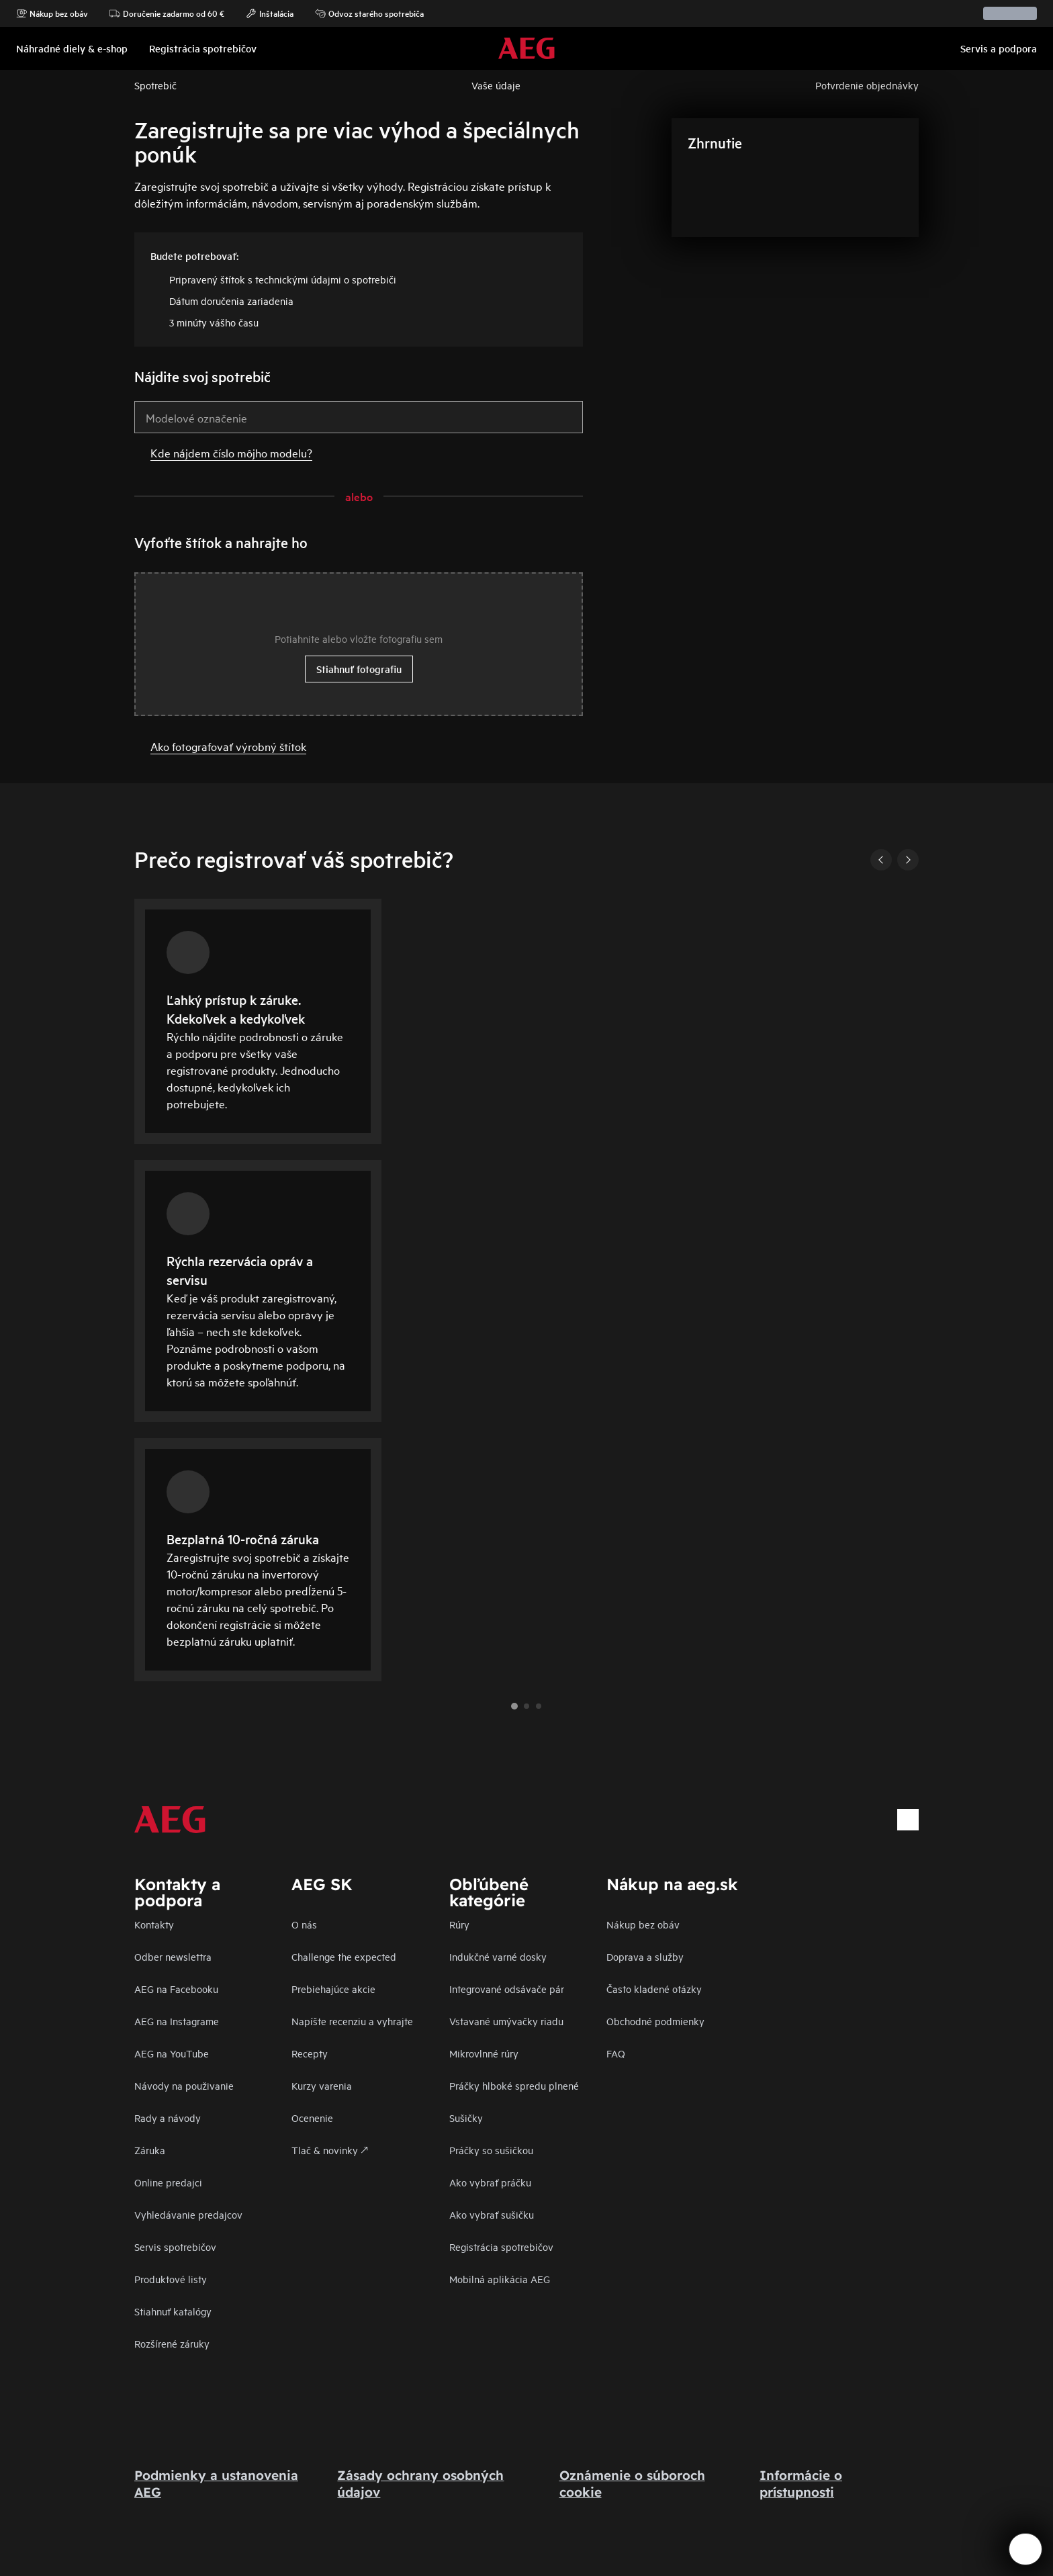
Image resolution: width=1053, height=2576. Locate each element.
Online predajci (168, 2182)
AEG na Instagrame (176, 2020)
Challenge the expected (343, 1956)
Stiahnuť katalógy (173, 2311)
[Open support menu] (1025, 2549)
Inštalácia (269, 13)
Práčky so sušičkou (491, 2149)
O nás (304, 1924)
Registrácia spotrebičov (501, 2246)
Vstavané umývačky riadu (506, 2020)
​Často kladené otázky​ (654, 1988)
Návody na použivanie (184, 2085)
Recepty (309, 2053)
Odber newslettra (173, 1956)
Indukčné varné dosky (498, 1956)
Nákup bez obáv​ (643, 1924)
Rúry (459, 1924)
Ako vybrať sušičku (491, 2214)
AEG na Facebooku (176, 1988)
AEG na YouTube (171, 2053)
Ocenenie (312, 2117)
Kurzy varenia (321, 2085)
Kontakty (154, 1924)
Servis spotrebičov (175, 2246)
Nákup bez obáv (52, 13)
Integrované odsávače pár (506, 1988)
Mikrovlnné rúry (483, 2053)
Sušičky (466, 2117)
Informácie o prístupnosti (801, 2483)
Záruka (149, 2149)
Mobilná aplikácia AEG (499, 2278)
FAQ (615, 2053)
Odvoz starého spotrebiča (369, 13)
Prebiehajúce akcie (333, 1988)
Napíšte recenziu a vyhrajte (352, 2020)
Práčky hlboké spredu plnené (514, 2085)
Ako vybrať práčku (490, 2182)
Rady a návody (167, 2117)
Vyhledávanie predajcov (188, 2214)
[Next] (908, 860)
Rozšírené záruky (172, 2343)
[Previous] (881, 860)
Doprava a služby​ (645, 1956)
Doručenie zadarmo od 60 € (166, 13)
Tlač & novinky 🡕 (329, 2149)
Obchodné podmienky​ (655, 2020)
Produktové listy (170, 2278)
